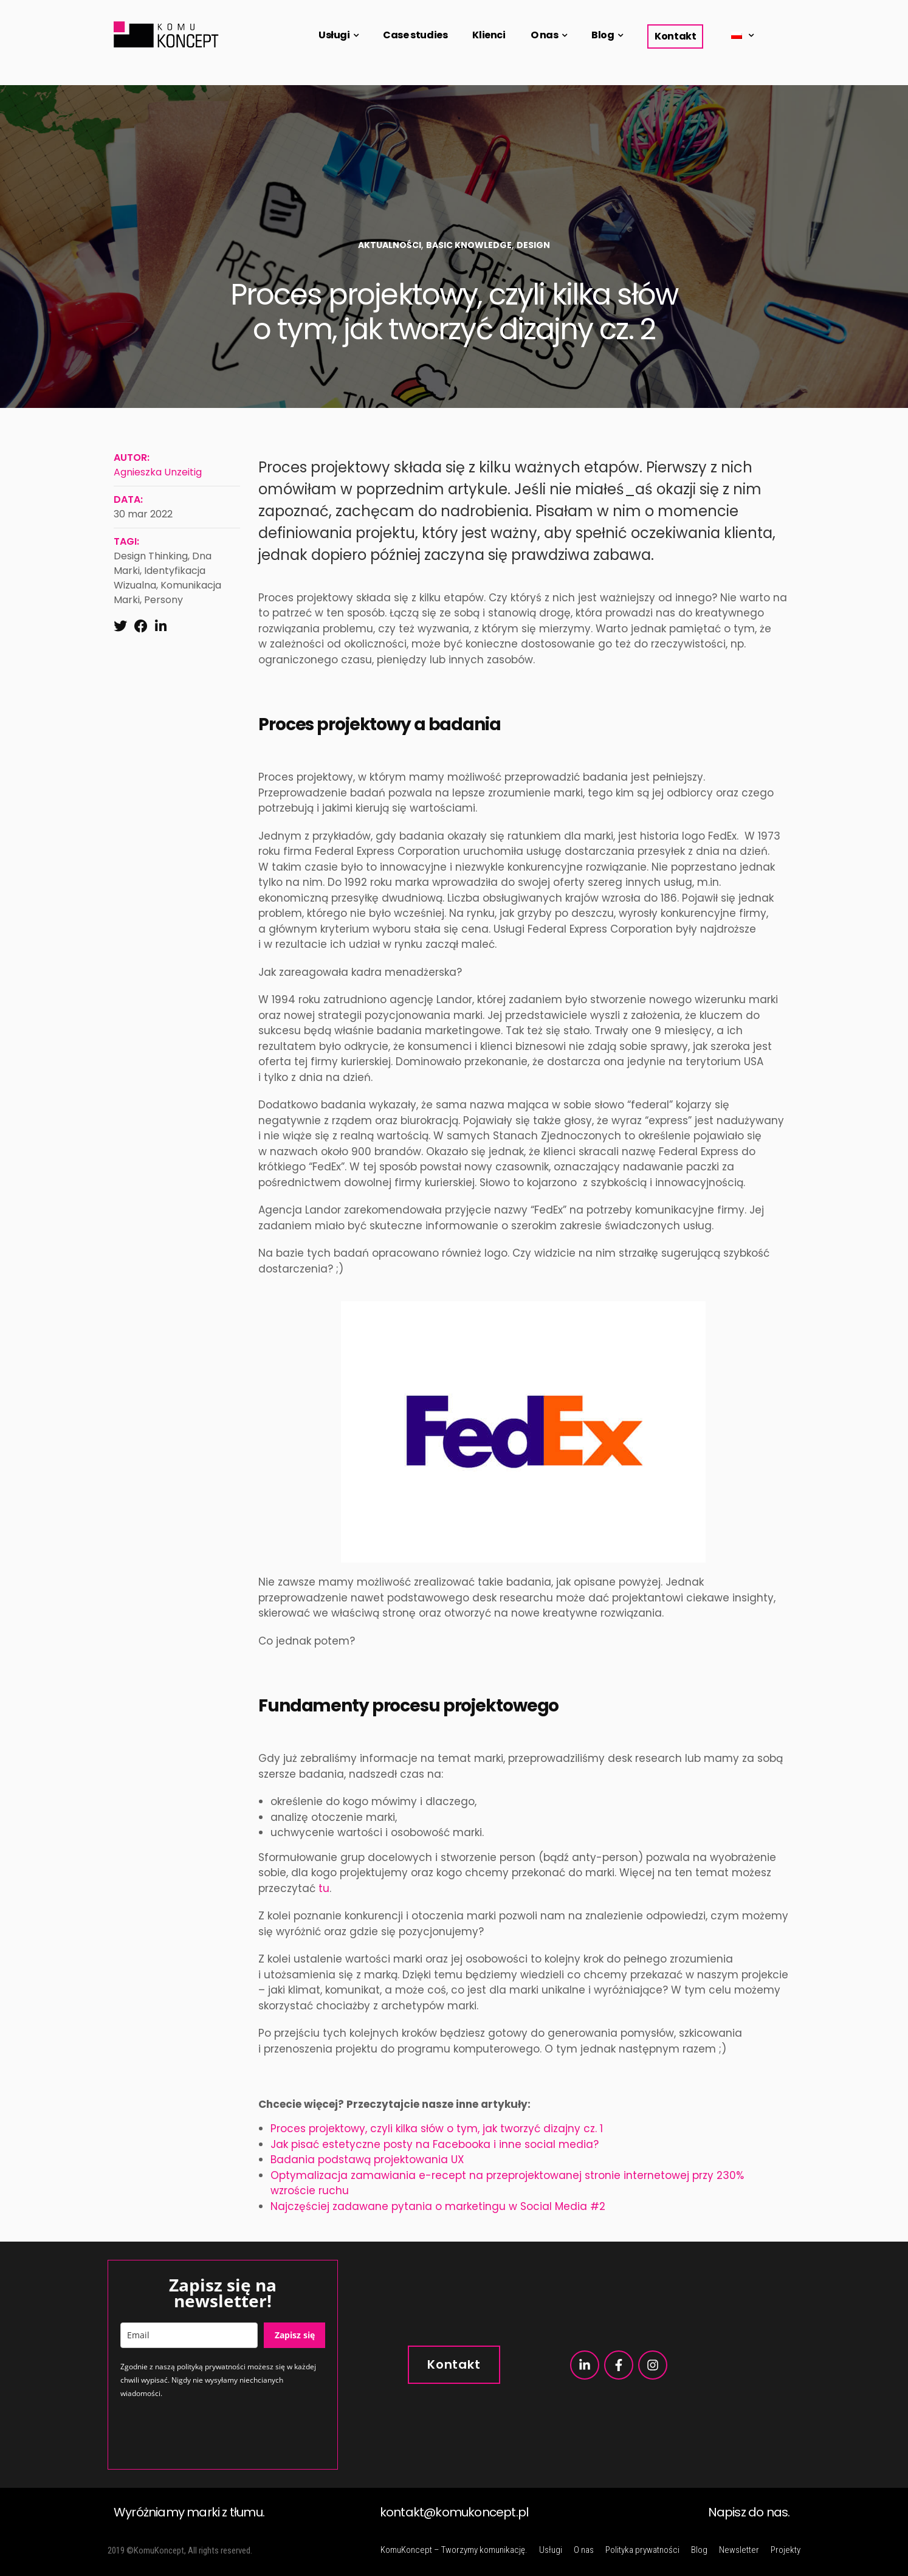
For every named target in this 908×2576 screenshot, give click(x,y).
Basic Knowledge (469, 245)
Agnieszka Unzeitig (158, 472)
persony (163, 600)
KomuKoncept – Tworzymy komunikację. (454, 2549)
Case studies (415, 35)
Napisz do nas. (749, 2512)
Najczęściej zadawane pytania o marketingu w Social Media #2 (437, 2206)
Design (533, 245)
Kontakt (675, 36)
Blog (602, 35)
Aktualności (389, 245)
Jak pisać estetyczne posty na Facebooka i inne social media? (434, 2144)
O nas (545, 35)
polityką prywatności (211, 2366)
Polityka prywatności (642, 2549)
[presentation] (212, 2433)
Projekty (785, 2549)
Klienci (488, 35)
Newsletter (739, 2549)
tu (323, 1888)
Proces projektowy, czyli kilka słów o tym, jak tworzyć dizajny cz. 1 (436, 2128)
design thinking (151, 556)
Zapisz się (295, 2335)
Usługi (334, 35)
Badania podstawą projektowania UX (367, 2159)
